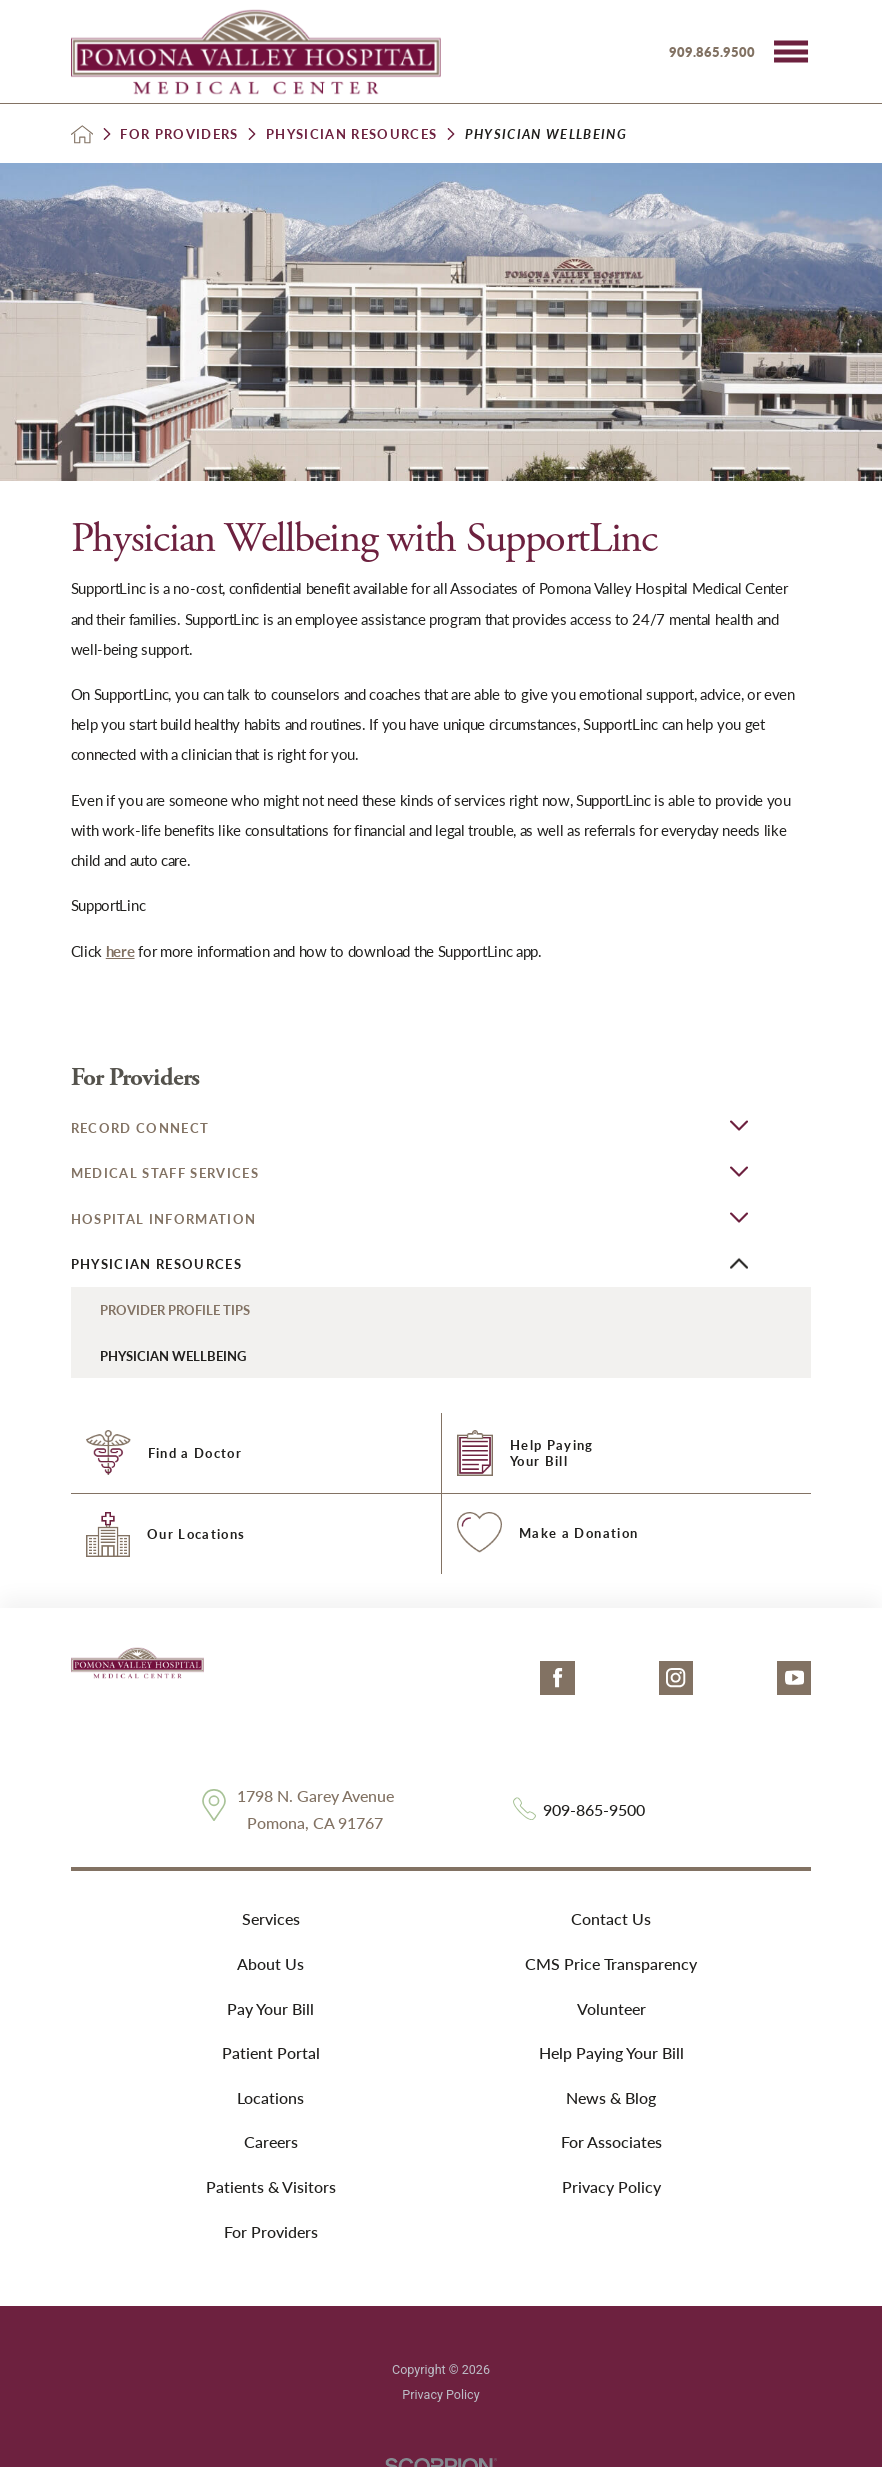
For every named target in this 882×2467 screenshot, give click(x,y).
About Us (270, 1963)
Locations (270, 2097)
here (120, 951)
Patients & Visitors (271, 2186)
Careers (271, 2141)
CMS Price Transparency (611, 1963)
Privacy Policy (611, 2186)
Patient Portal (271, 2052)
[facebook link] (557, 1678)
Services (271, 1918)
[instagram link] (676, 1678)
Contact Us (611, 1918)
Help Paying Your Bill (611, 2052)
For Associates (611, 2141)
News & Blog (611, 2097)
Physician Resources (352, 133)
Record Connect (140, 1127)
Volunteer (611, 2008)
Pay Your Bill (270, 2008)
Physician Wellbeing (173, 1355)
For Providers (179, 133)
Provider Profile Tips (175, 1309)
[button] (791, 52)
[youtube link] (794, 1678)
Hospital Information (164, 1218)
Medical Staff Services (165, 1172)
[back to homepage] (82, 134)
